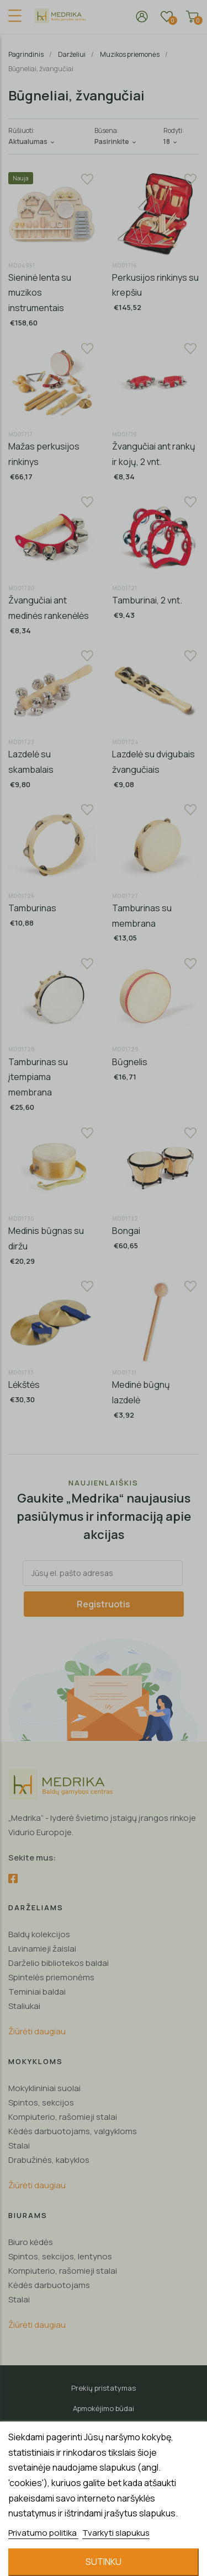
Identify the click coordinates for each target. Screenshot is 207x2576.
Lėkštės (24, 1384)
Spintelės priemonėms (51, 1977)
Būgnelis (129, 1062)
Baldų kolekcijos (39, 1934)
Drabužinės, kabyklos (48, 2160)
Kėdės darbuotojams (49, 2285)
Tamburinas (32, 908)
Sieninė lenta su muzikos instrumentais (39, 292)
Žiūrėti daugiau (37, 2031)
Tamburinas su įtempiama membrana (38, 1077)
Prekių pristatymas (103, 2388)
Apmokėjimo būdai (103, 2408)
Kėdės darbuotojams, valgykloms (72, 2131)
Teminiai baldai (37, 1991)
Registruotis (103, 1604)
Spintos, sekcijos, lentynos (60, 2256)
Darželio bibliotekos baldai (58, 1963)
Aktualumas (32, 141)
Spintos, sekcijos (41, 2102)
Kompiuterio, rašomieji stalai (62, 2117)
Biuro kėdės (30, 2242)
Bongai (126, 1231)
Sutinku (103, 2562)
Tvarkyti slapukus (116, 2532)
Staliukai (24, 2006)
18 (171, 141)
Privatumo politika (43, 2532)
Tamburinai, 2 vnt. (147, 600)
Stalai (19, 2145)
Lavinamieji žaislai (42, 1948)
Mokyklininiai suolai (44, 2088)
